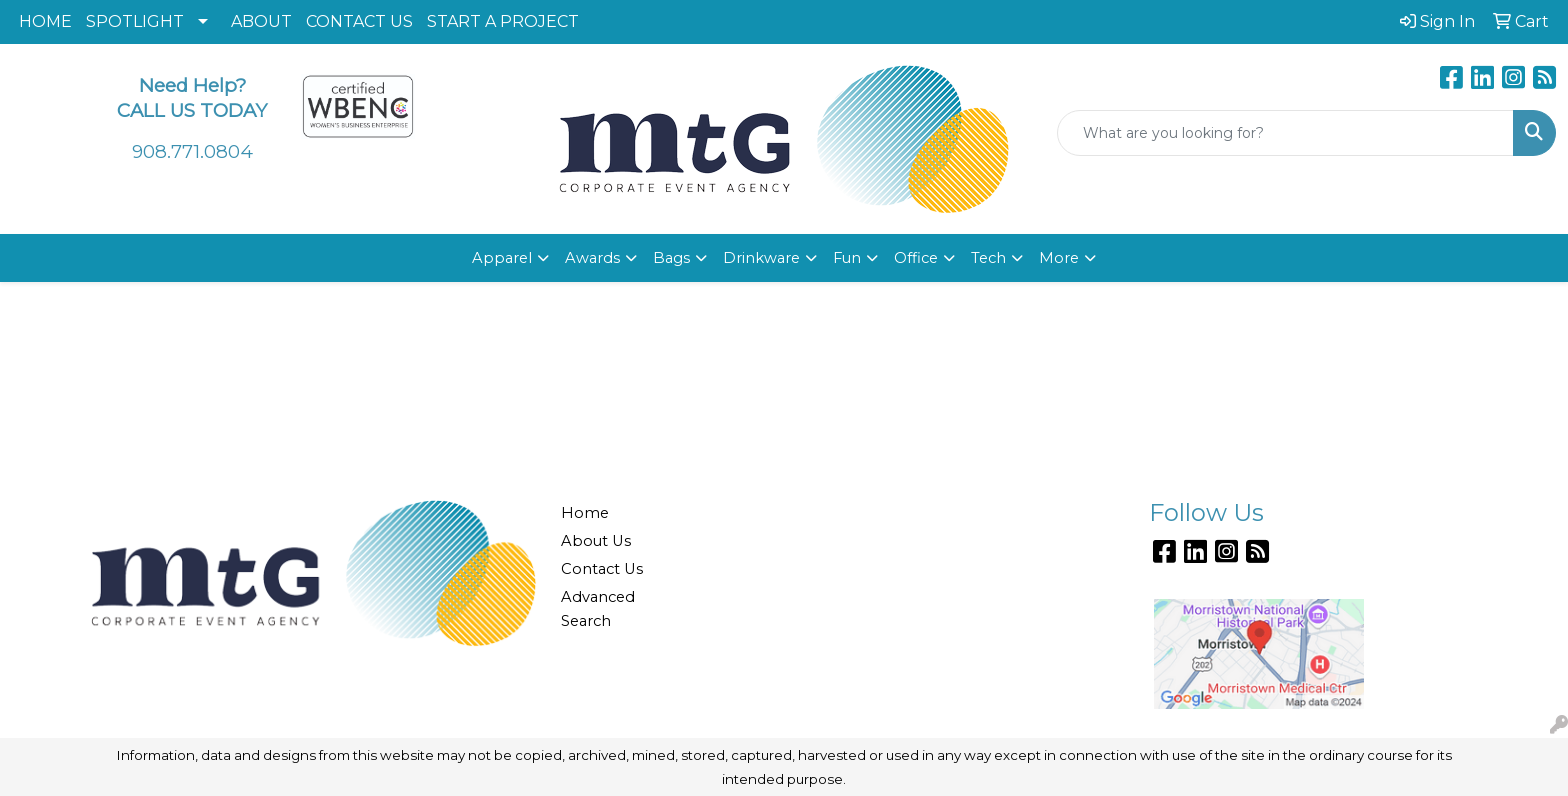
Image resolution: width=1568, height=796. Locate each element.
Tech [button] (988, 258)
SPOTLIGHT (135, 21)
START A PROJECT (503, 21)
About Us (596, 541)
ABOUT (261, 21)
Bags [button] (671, 258)
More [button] (1059, 258)
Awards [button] (592, 258)
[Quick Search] (1285, 133)
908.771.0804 (192, 151)
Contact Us (602, 569)
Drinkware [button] (761, 258)
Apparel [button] (502, 258)
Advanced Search (598, 609)
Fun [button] (847, 258)
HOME (45, 21)
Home (585, 513)
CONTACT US (359, 21)
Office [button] (916, 258)
